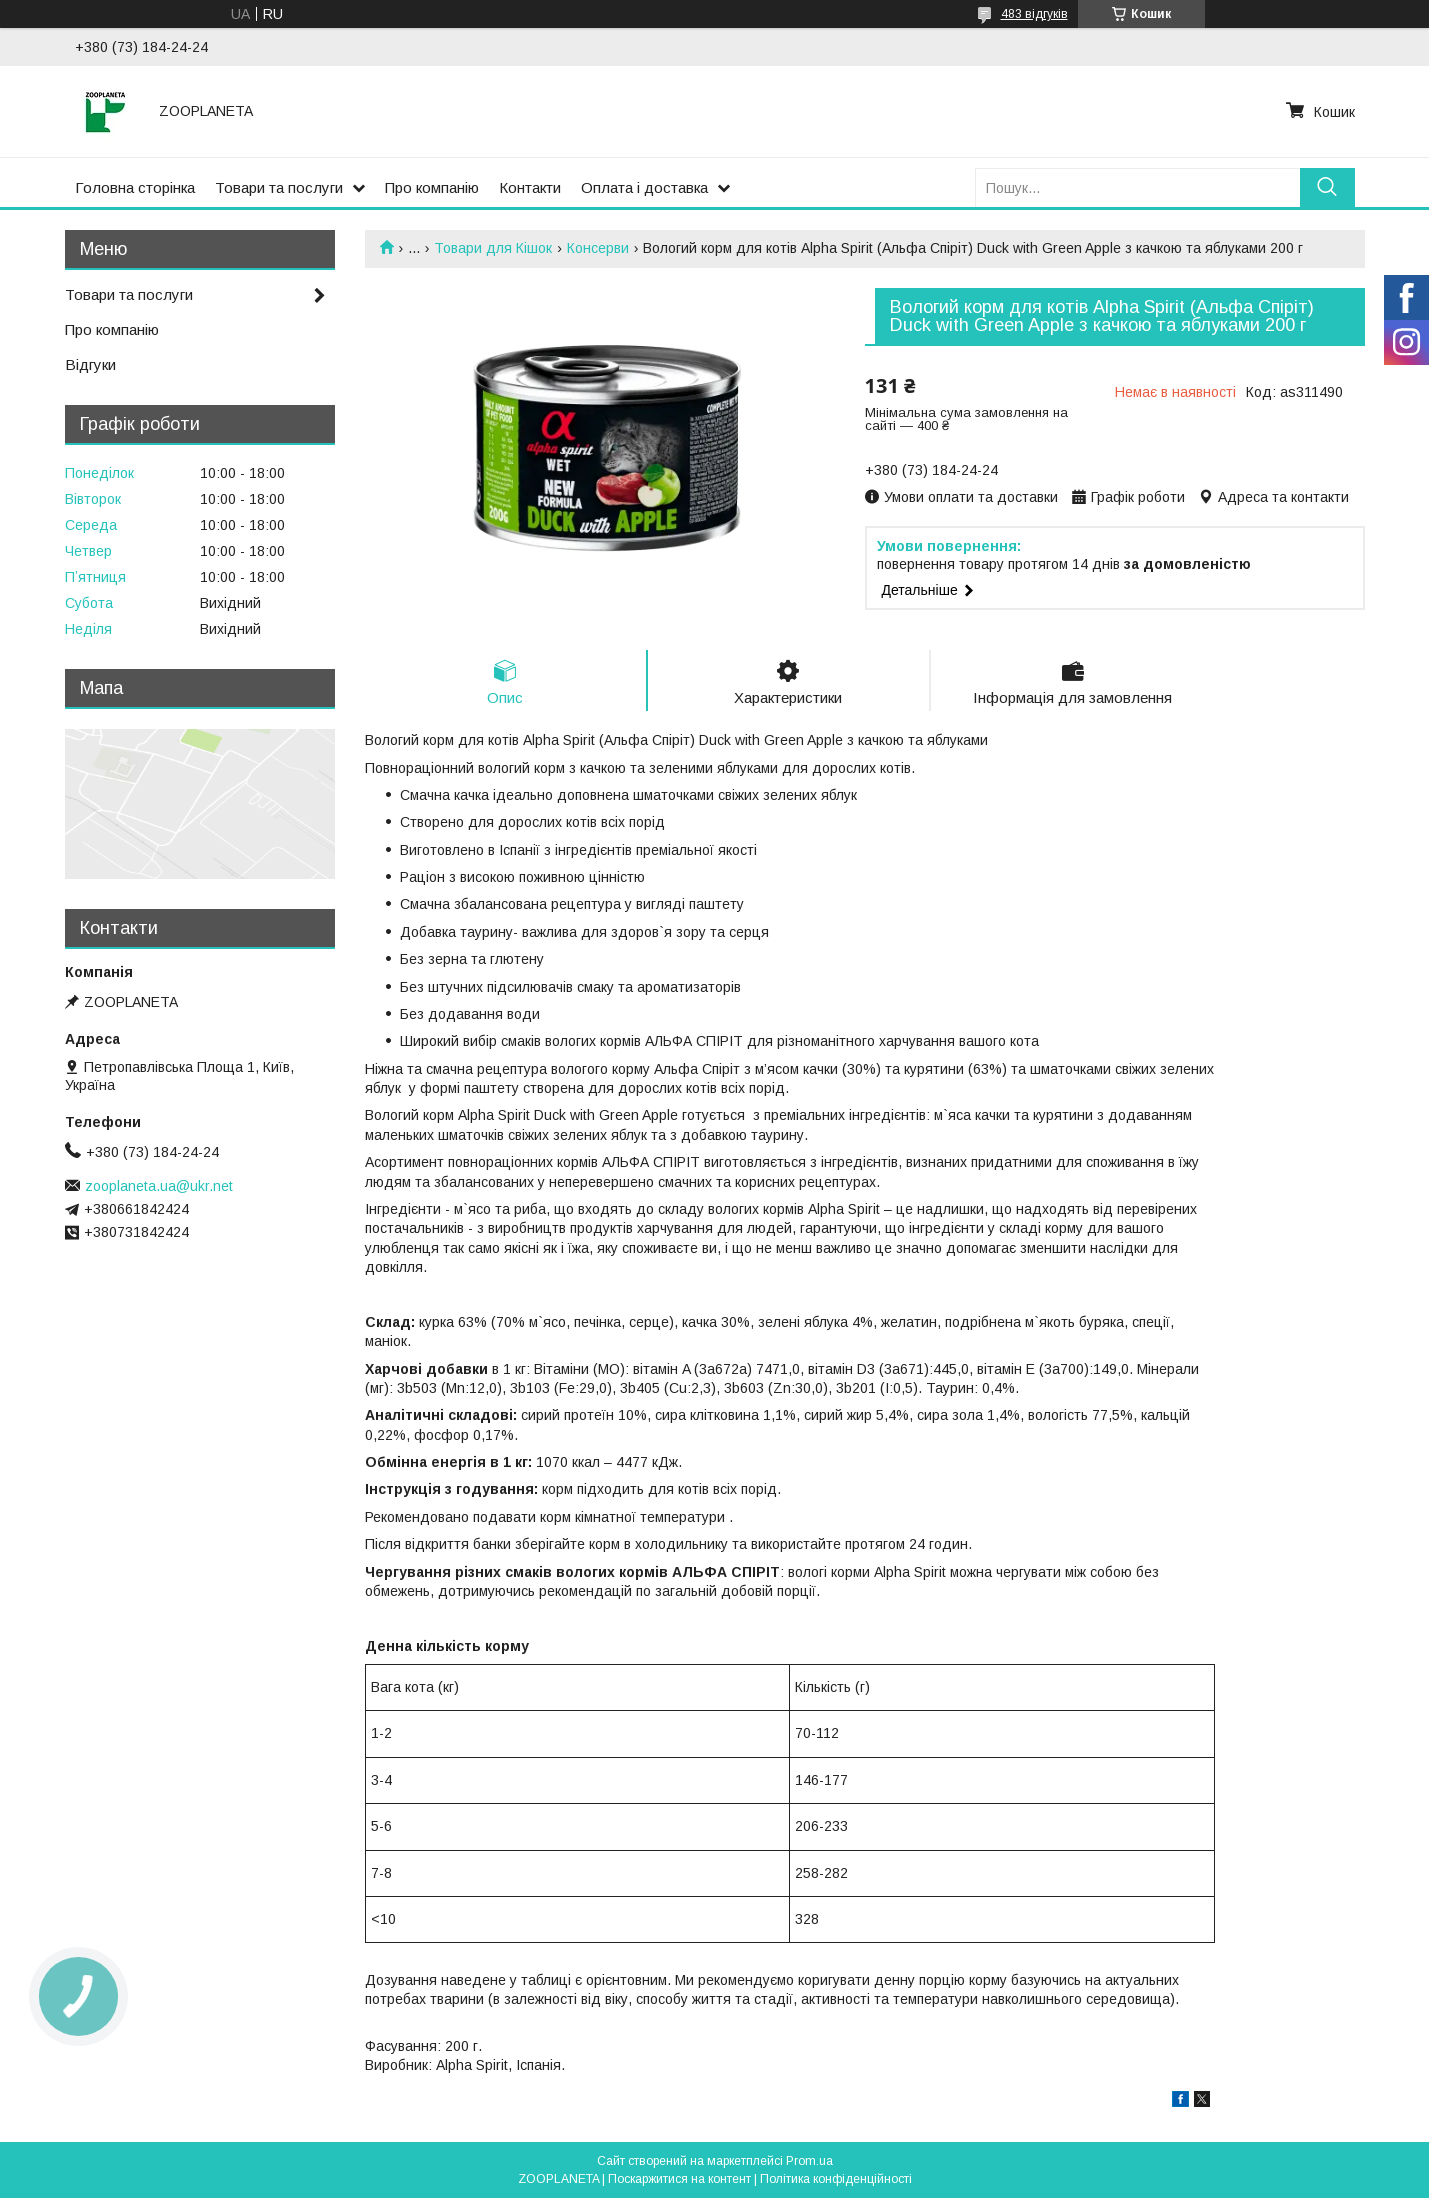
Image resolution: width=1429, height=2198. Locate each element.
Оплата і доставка (644, 187)
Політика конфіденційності (836, 2179)
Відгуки (90, 364)
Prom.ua (809, 2161)
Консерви (598, 248)
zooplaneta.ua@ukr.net (159, 1186)
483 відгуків (1034, 14)
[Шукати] (1327, 187)
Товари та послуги (279, 187)
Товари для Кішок (493, 248)
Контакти (530, 187)
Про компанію (432, 187)
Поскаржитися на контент (679, 2179)
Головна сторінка (135, 187)
